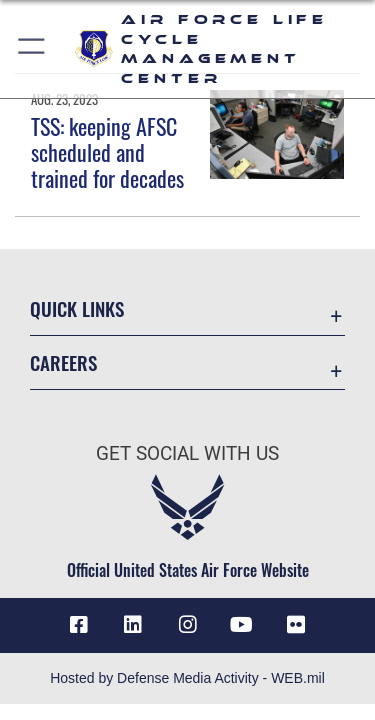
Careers (63, 362)
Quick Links (77, 308)
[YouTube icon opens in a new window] (242, 625)
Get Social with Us (187, 453)
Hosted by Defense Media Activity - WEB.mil (187, 678)
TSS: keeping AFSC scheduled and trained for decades (107, 152)
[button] (32, 49)
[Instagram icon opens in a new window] (188, 625)
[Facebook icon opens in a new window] (79, 625)
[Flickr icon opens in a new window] (296, 625)
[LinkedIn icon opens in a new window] (133, 625)
